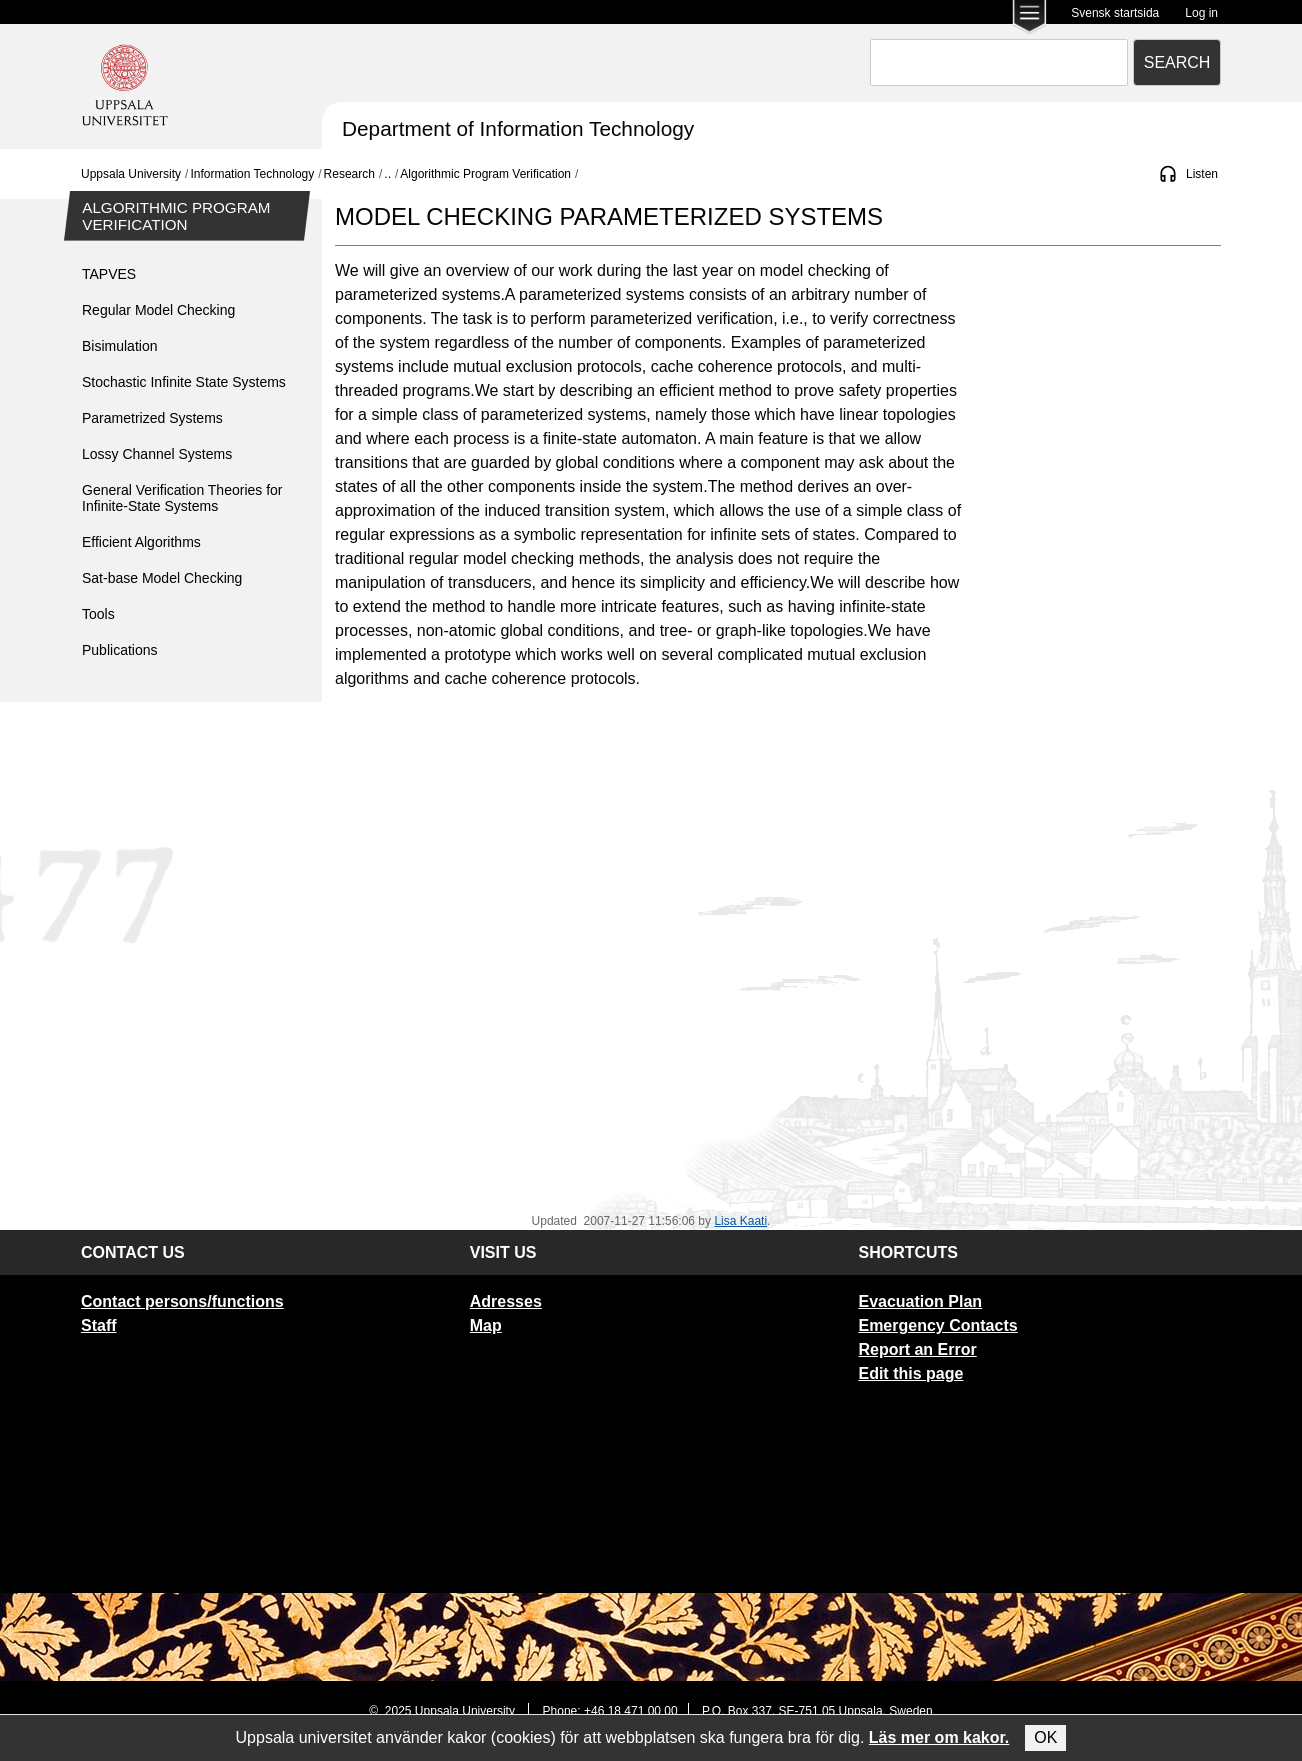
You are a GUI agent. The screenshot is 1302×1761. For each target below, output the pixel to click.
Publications (120, 650)
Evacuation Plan (920, 1301)
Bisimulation (119, 346)
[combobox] (999, 62)
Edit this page (910, 1373)
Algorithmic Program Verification (485, 174)
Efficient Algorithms (141, 542)
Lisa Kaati (740, 1221)
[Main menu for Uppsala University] (1029, 18)
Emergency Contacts (937, 1325)
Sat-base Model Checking (162, 578)
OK (1045, 1737)
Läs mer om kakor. (939, 1737)
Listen (1202, 174)
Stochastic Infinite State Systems (184, 382)
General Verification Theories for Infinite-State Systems (182, 498)
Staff (99, 1325)
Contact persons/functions (182, 1301)
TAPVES (109, 274)
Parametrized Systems (152, 418)
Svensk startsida (1115, 13)
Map (486, 1325)
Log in (1201, 13)
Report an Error (917, 1349)
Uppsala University (131, 174)
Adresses (506, 1301)
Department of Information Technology (518, 128)
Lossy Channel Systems (157, 454)
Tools (98, 614)
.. (387, 174)
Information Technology (252, 174)
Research (349, 174)
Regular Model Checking (158, 310)
